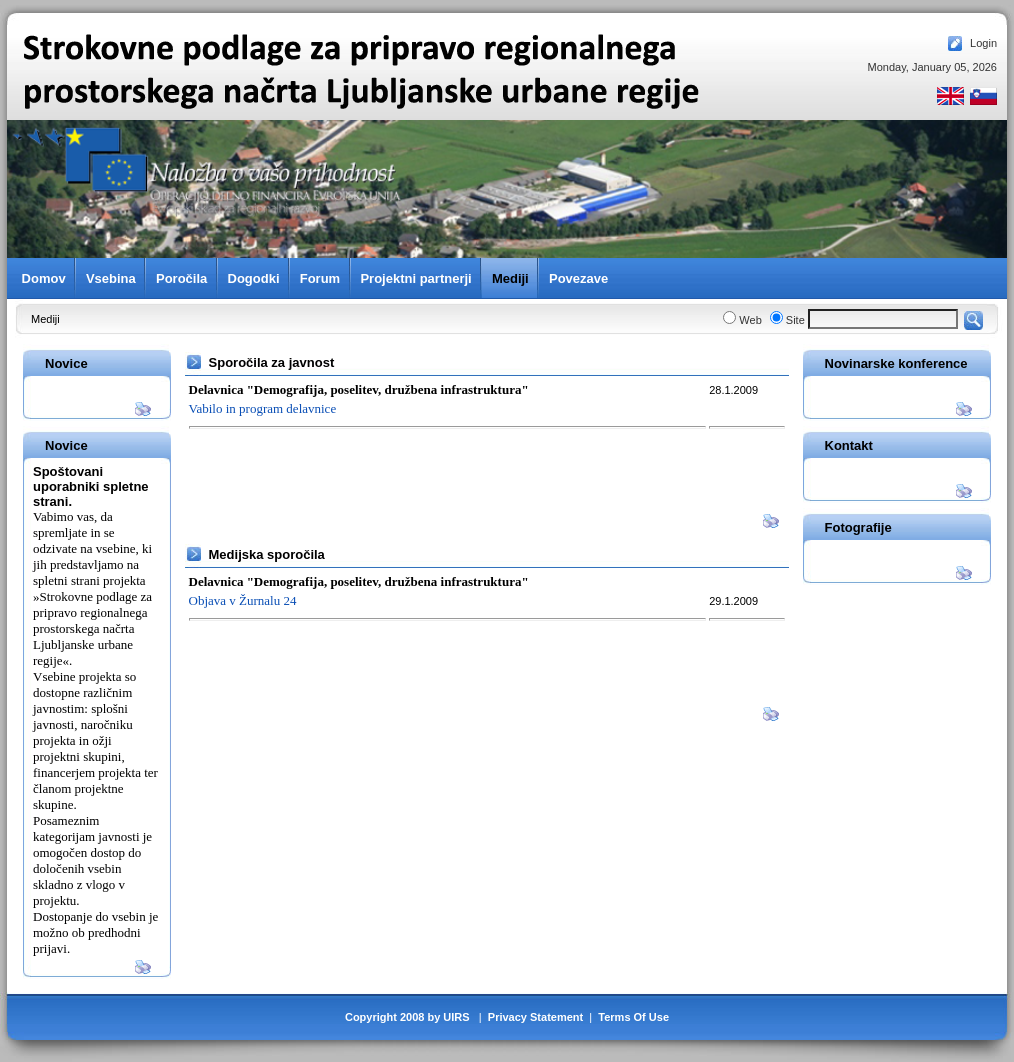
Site (795, 320)
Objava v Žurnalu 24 (243, 600)
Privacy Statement (535, 1017)
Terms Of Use (633, 1017)
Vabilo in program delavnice (263, 408)
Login (983, 43)
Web (750, 320)
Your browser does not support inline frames (507, 189)
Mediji (45, 319)
